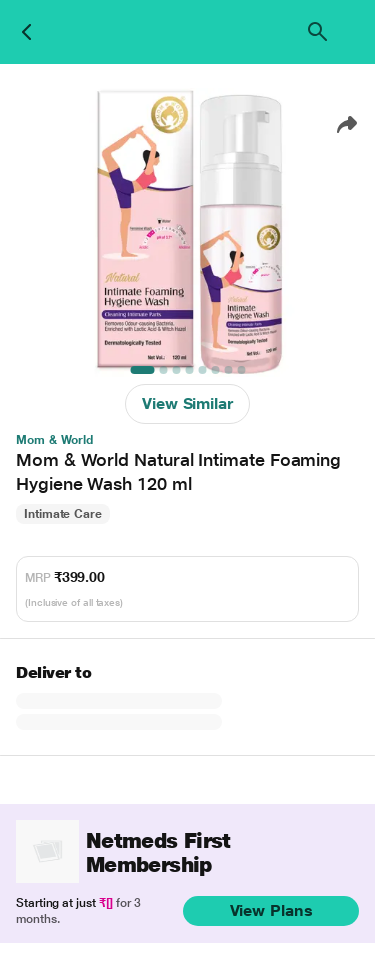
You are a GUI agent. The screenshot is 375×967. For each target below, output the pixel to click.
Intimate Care (63, 514)
